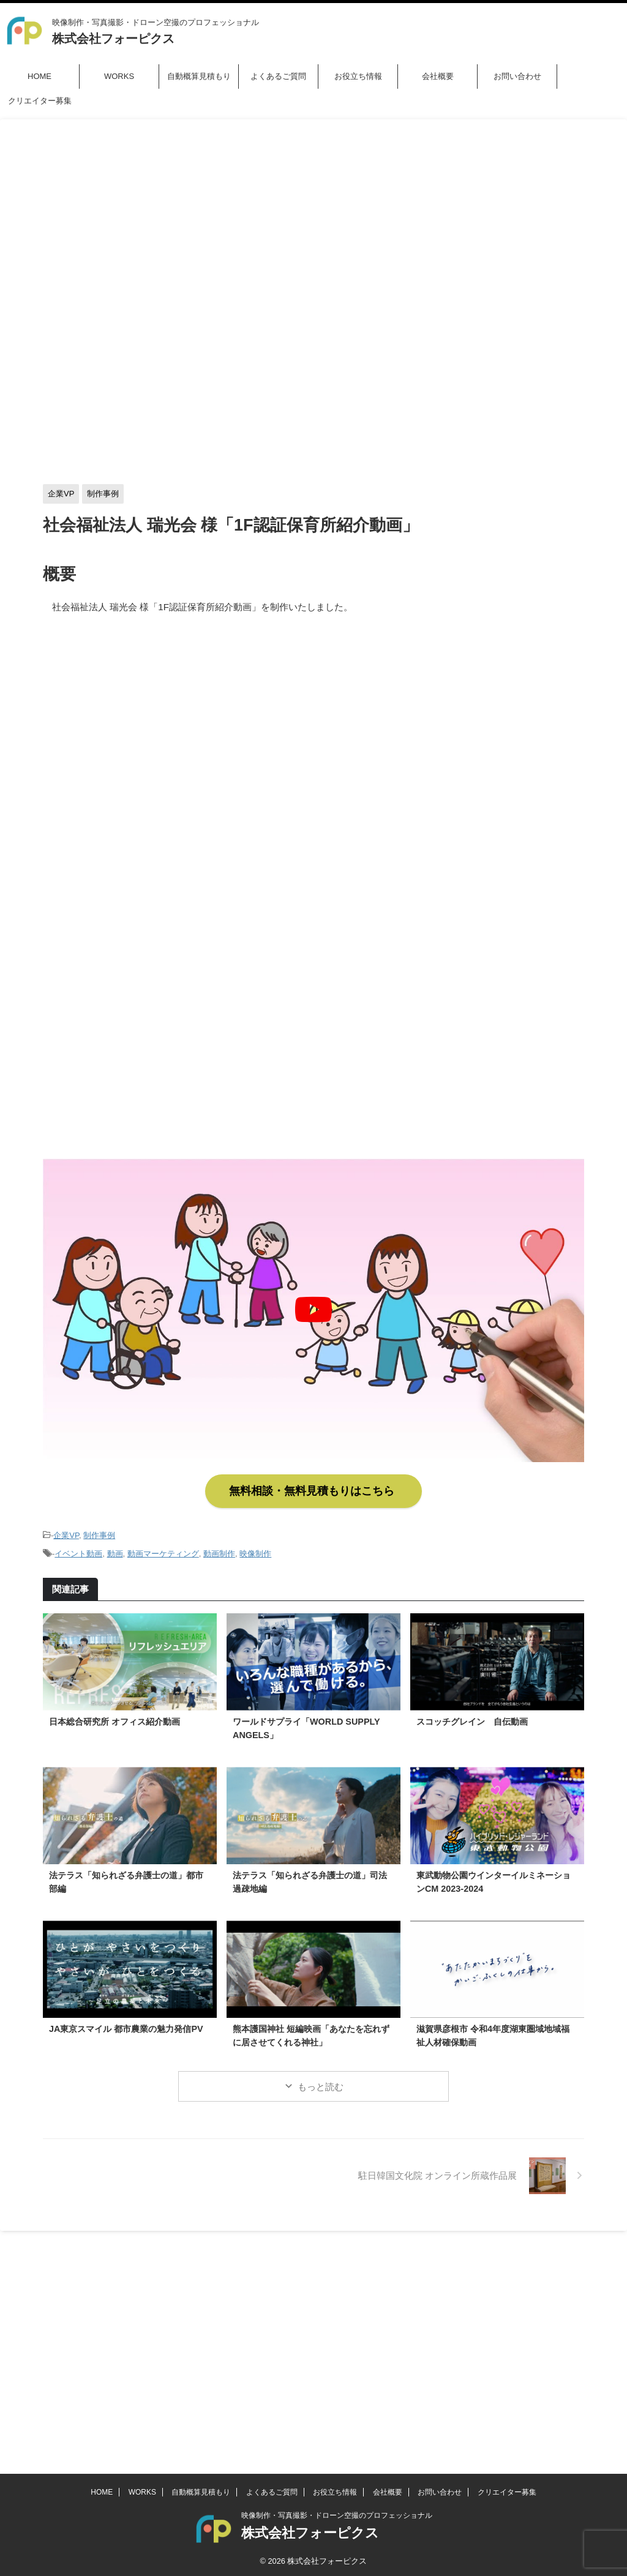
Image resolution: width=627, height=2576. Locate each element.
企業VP (66, 1530)
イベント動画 (78, 1546)
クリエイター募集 (40, 100)
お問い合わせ (517, 76)
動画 (115, 1546)
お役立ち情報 (358, 76)
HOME (39, 76)
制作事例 (99, 1530)
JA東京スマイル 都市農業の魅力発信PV (126, 2021)
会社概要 (438, 76)
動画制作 (219, 1546)
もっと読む (321, 2079)
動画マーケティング (163, 1546)
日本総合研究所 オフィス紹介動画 (114, 1714)
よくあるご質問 (278, 76)
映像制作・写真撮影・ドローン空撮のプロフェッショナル (336, 2279)
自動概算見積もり (199, 76)
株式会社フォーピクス (113, 38)
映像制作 (255, 1546)
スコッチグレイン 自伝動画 (472, 1714)
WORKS (119, 76)
